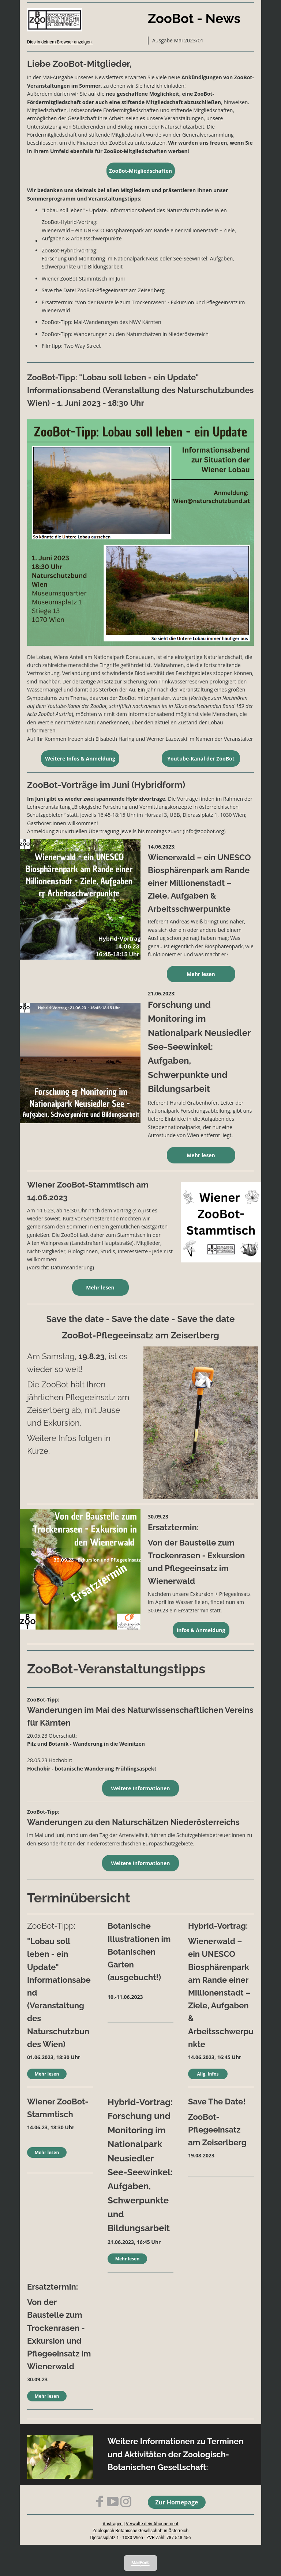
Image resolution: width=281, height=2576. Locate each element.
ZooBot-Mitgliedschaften (140, 170)
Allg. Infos (208, 2074)
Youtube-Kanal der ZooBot (201, 758)
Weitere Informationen (140, 1788)
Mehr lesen (201, 974)
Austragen (112, 2523)
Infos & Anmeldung (201, 1630)
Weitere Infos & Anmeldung (80, 758)
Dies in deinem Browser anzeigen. (60, 42)
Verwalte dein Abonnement (152, 2523)
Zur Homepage (177, 2502)
